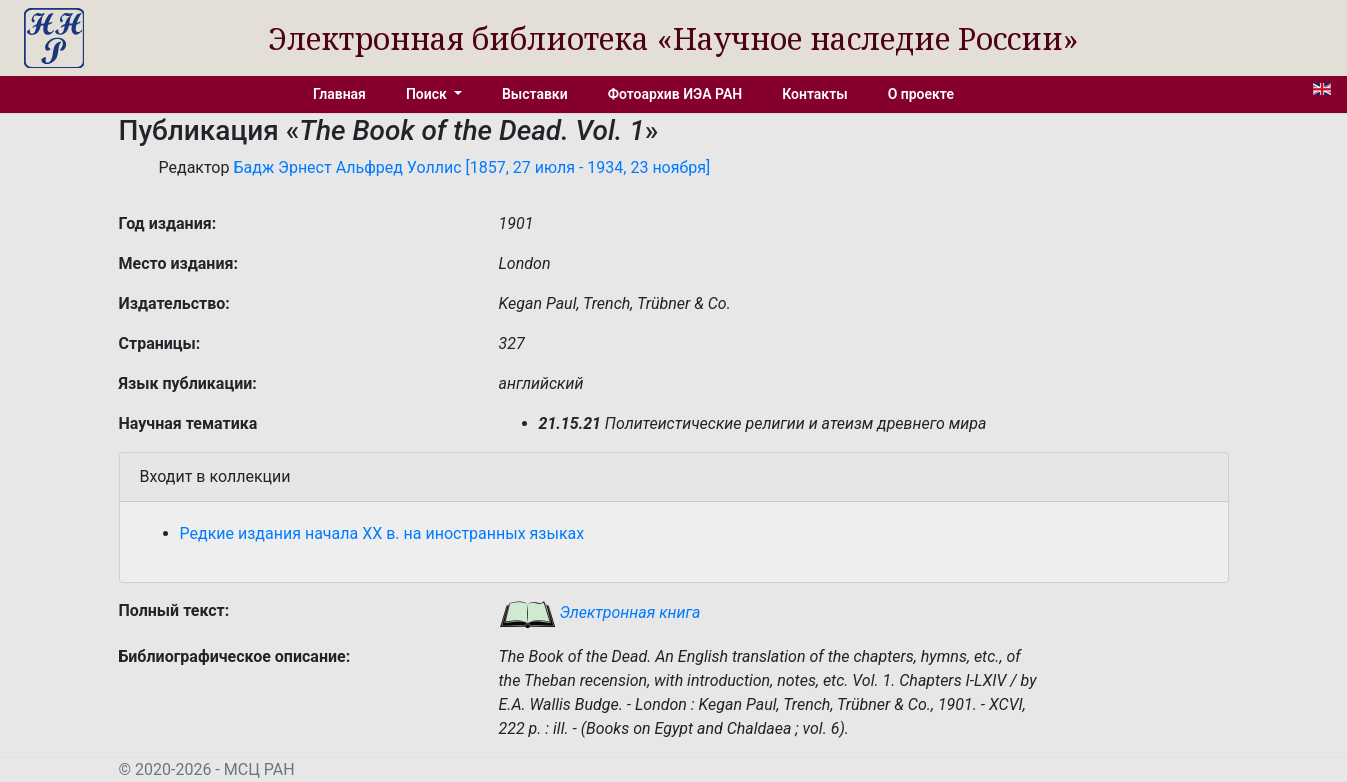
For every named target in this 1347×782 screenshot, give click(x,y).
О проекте (921, 94)
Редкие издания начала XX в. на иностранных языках (382, 533)
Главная (339, 94)
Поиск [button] (428, 94)
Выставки (535, 94)
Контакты (814, 94)
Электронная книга (600, 612)
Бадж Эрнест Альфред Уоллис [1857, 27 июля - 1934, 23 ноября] (471, 167)
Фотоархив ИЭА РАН (675, 94)
